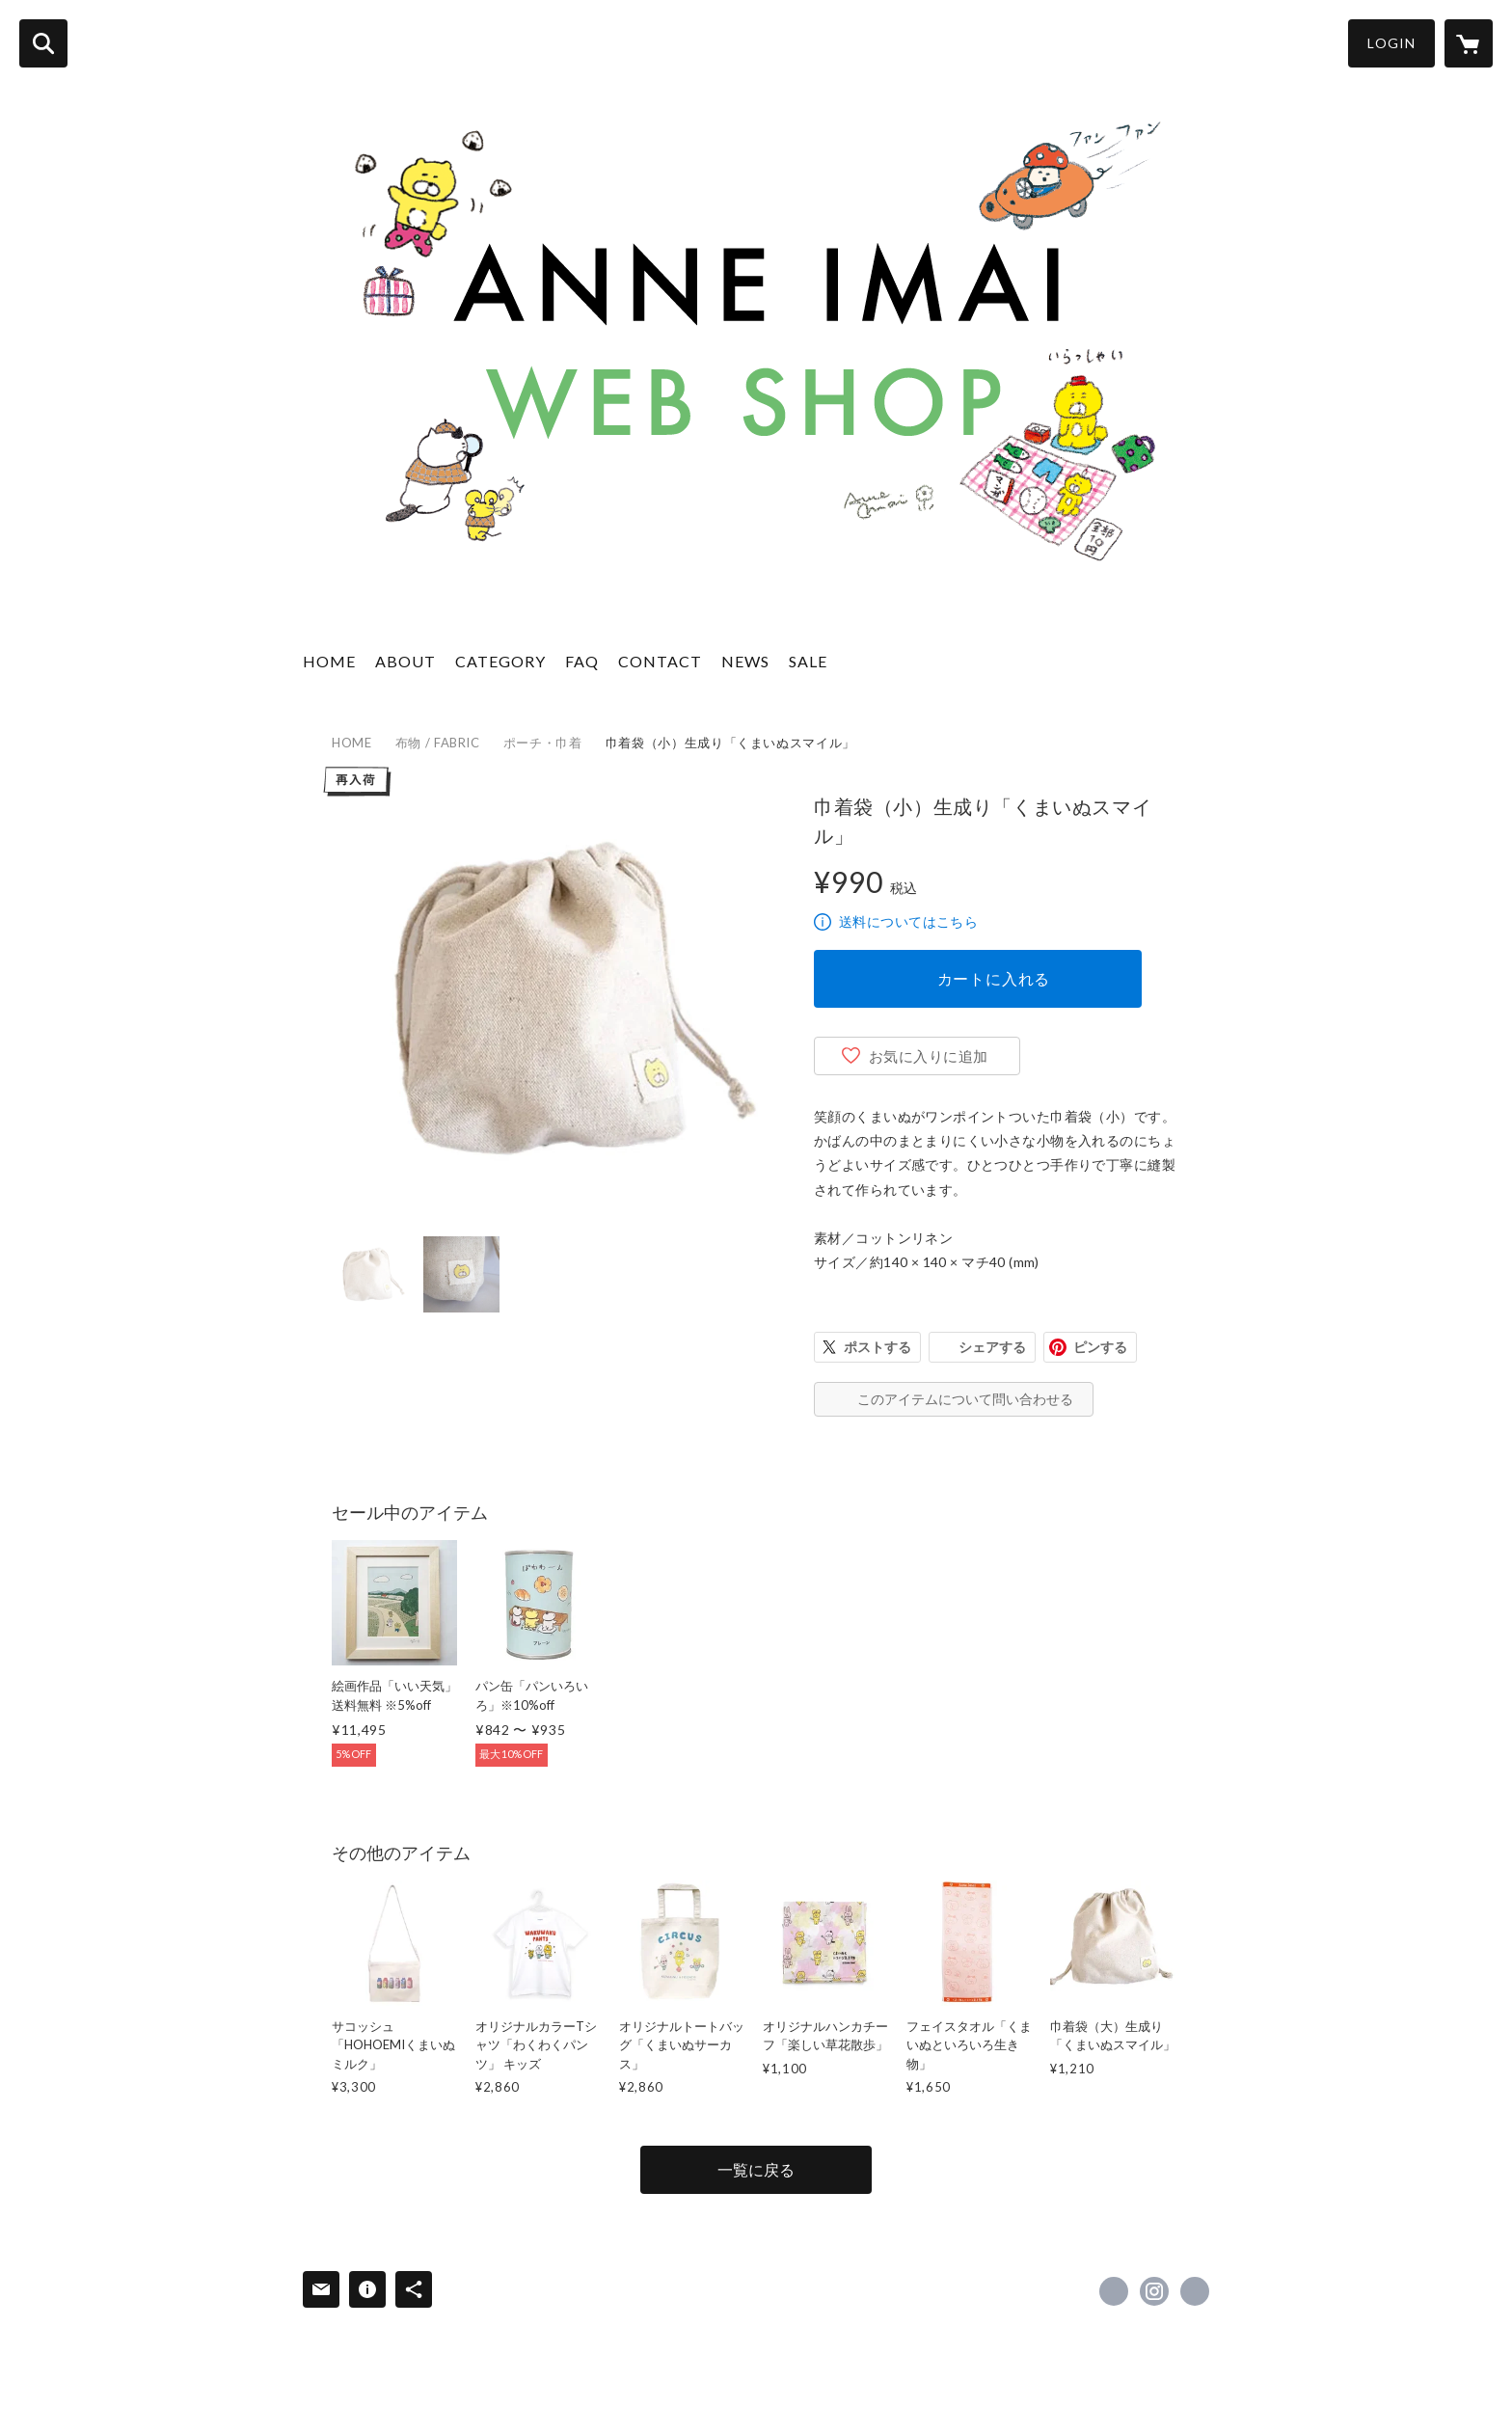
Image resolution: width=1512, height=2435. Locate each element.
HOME (329, 661)
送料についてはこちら (908, 921)
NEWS (745, 661)
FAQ (582, 661)
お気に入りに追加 (928, 1056)
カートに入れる (994, 978)
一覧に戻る (756, 2169)
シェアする (992, 1347)
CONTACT (660, 661)
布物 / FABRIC (437, 742)
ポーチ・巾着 (542, 742)
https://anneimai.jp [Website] (1194, 2291)
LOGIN (1391, 43)
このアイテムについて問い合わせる (965, 1399)
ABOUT (405, 661)
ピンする (1100, 1347)
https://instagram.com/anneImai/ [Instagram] (1154, 2291)
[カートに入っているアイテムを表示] (1468, 43)
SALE (808, 661)
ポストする (877, 1347)
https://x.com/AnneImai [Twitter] (1113, 2291)
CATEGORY (500, 661)
